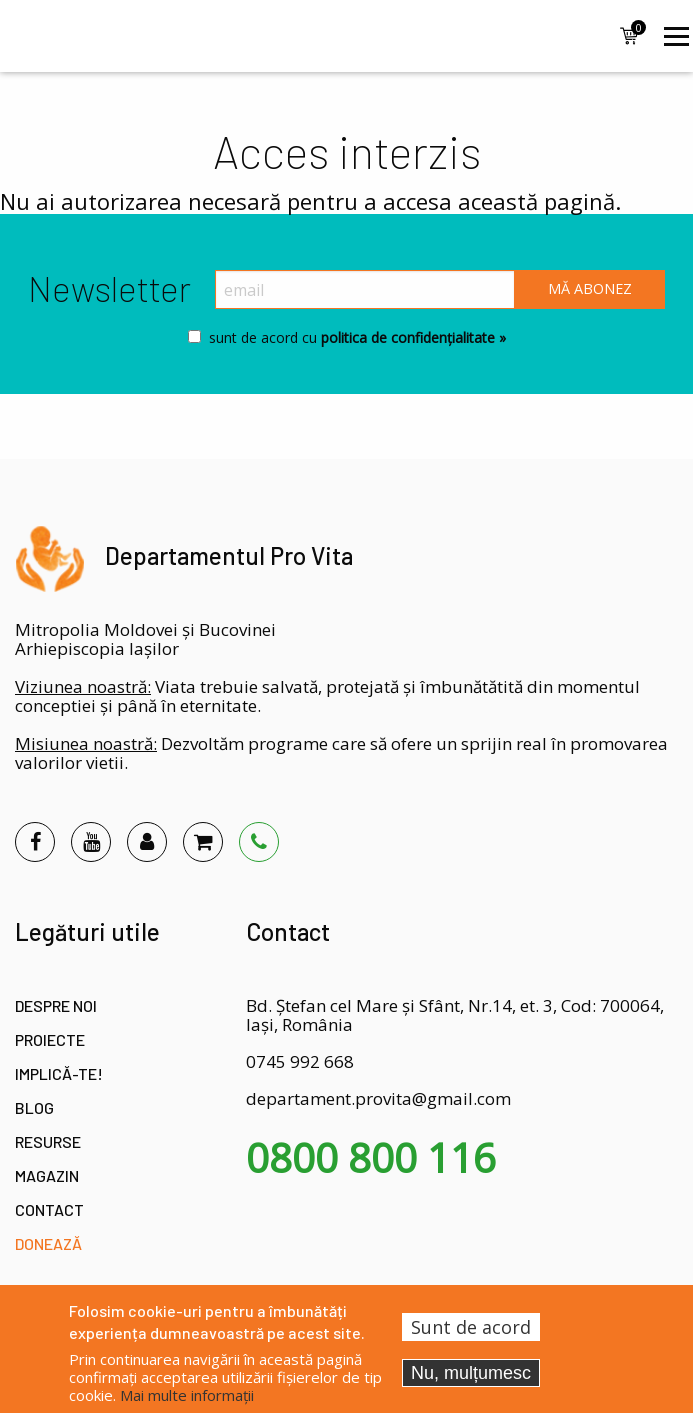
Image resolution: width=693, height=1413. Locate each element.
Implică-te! (59, 1073)
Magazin (47, 1175)
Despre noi (56, 1005)
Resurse (48, 1141)
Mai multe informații (187, 1395)
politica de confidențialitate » (411, 337)
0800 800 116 (371, 1158)
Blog (34, 1107)
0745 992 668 (300, 1061)
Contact (49, 1209)
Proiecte (50, 1039)
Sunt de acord (471, 1327)
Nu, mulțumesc (471, 1373)
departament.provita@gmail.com (378, 1098)
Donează (48, 1243)
